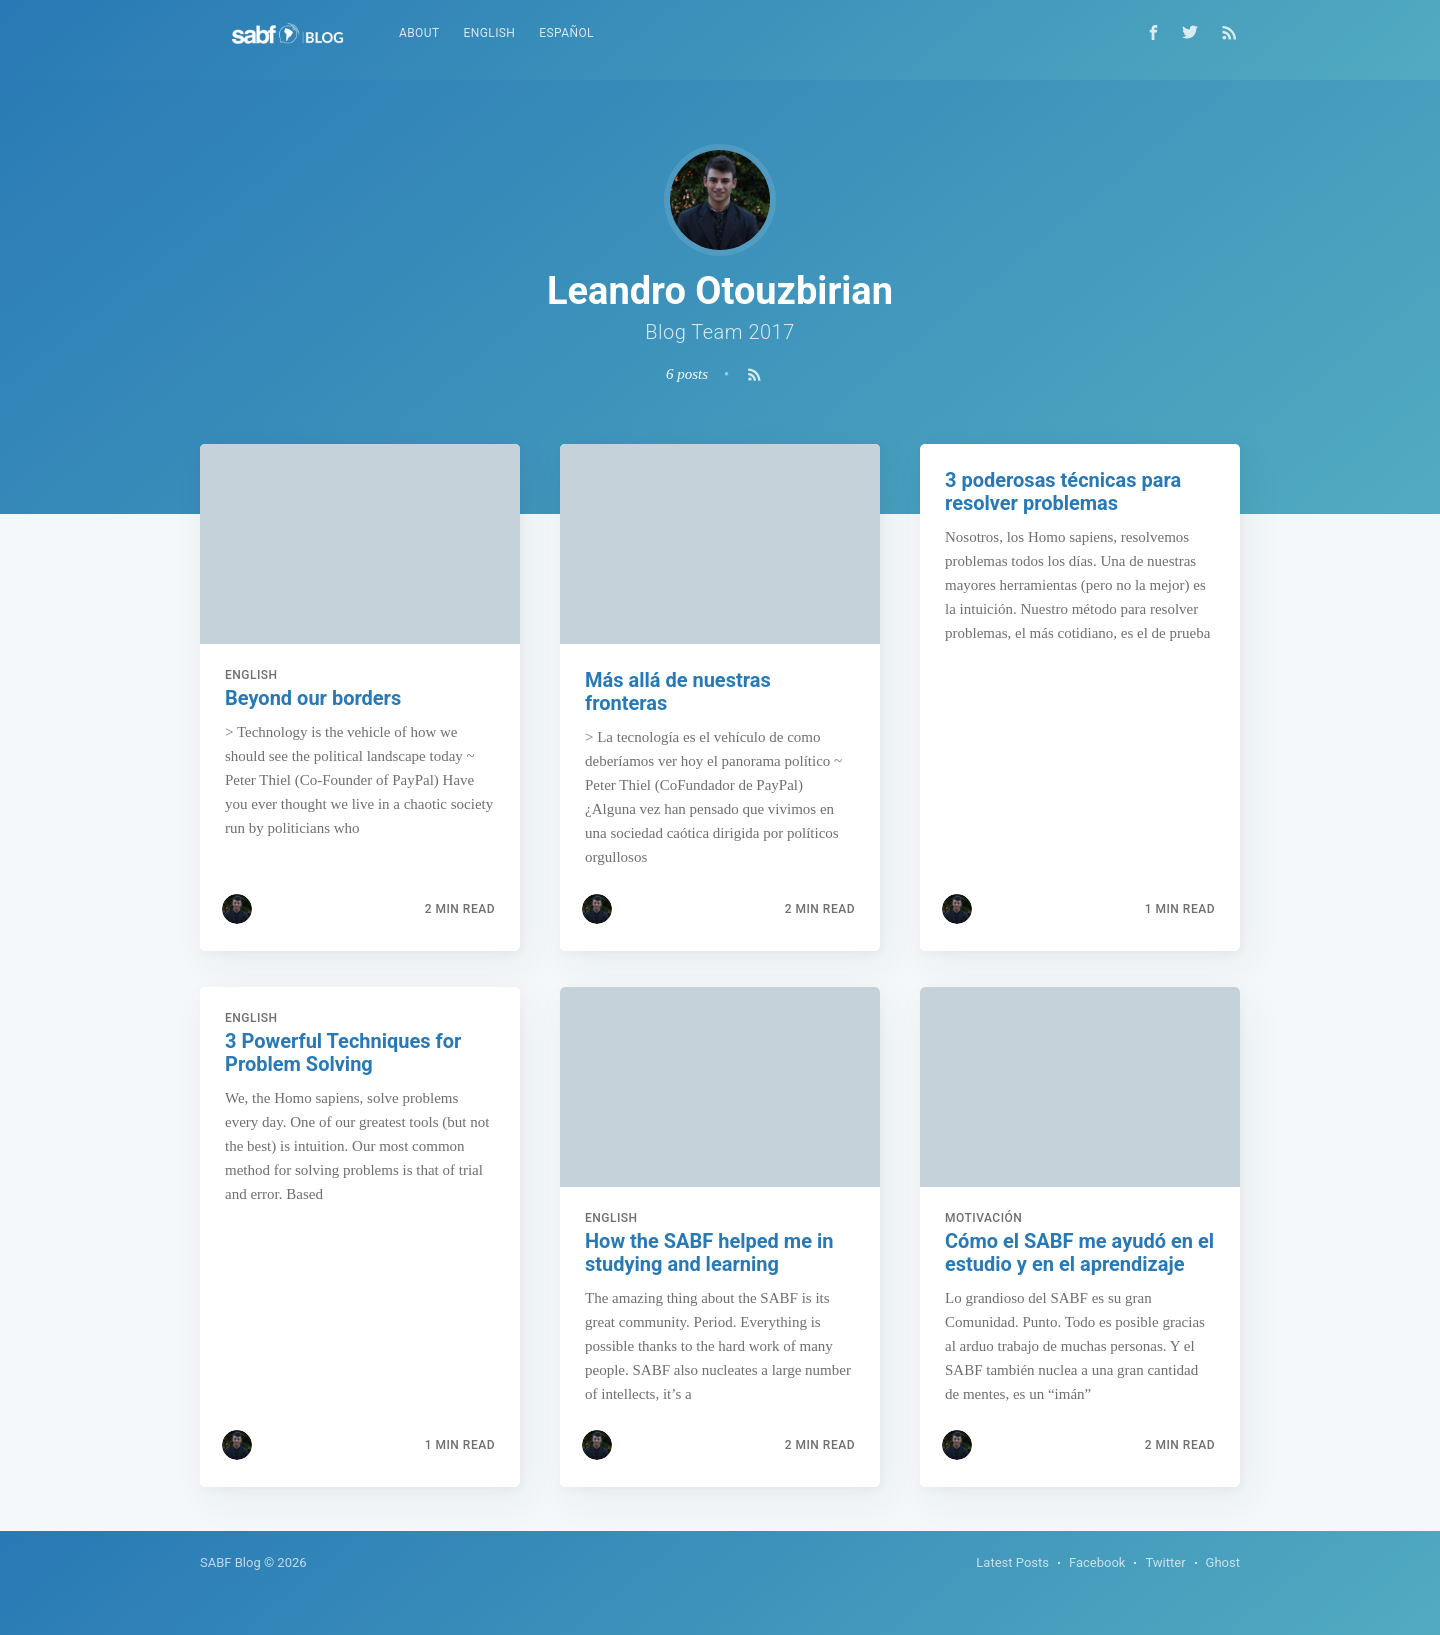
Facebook (1097, 1562)
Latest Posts (1012, 1562)
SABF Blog (230, 1562)
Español (566, 33)
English (490, 33)
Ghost (1223, 1562)
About (419, 33)
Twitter (1165, 1562)
